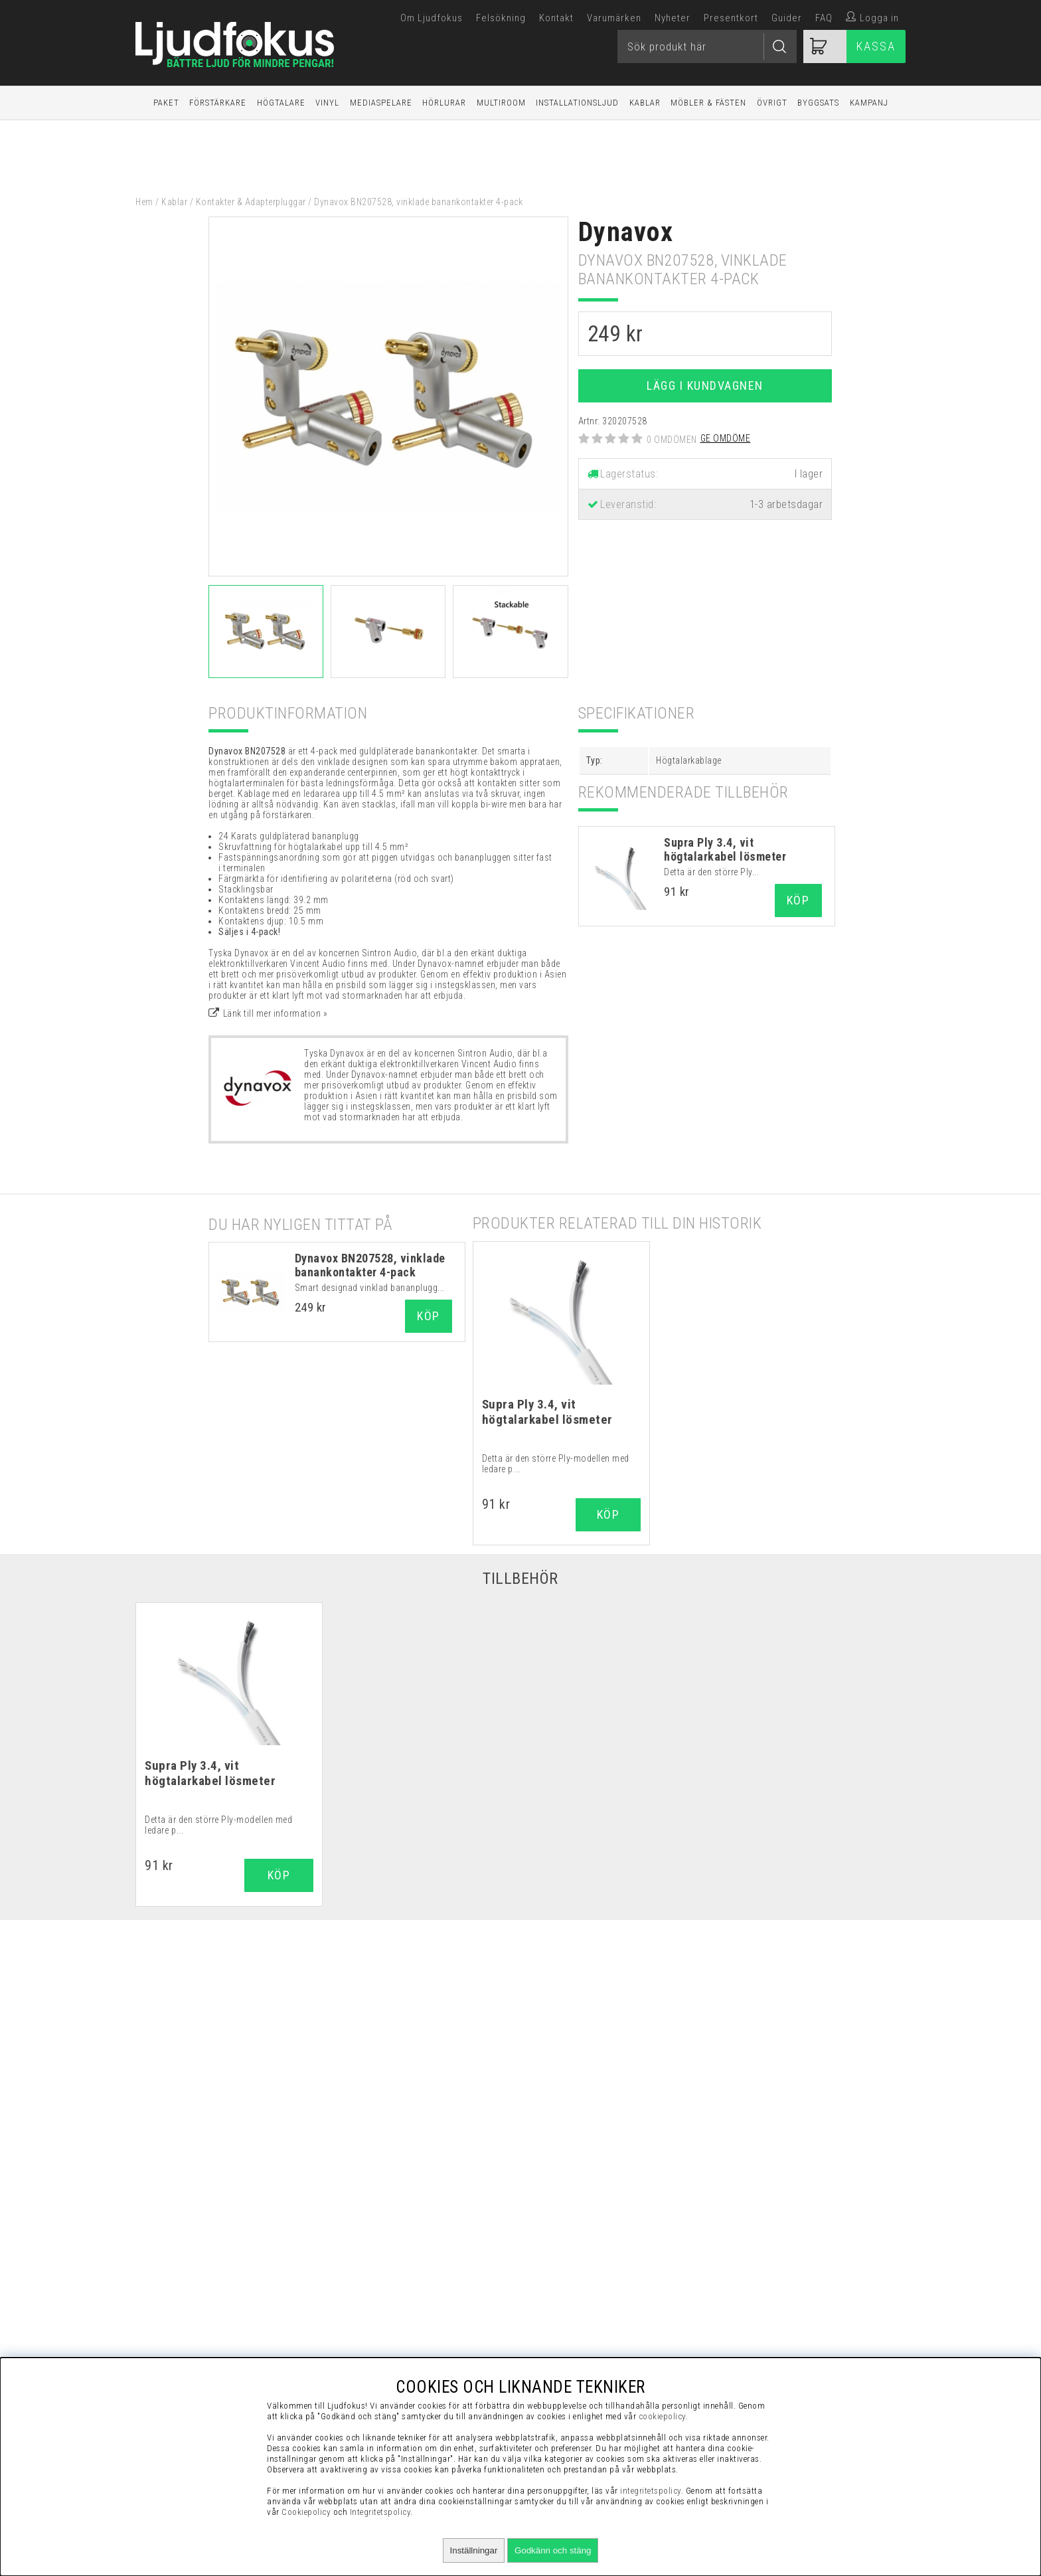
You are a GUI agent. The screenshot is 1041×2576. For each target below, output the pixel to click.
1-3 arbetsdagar (786, 504)
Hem (144, 202)
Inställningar (474, 2550)
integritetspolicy (650, 2491)
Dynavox (626, 232)
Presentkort (731, 18)
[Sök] (707, 46)
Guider (786, 18)
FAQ (824, 18)
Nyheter (672, 18)
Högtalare (281, 103)
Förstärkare (217, 103)
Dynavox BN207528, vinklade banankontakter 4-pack (370, 1265)
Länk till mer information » (275, 1013)
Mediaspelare (381, 103)
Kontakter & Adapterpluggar (251, 202)
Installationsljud (577, 103)
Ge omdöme (725, 438)
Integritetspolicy (380, 2512)
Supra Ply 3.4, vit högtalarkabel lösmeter (725, 849)
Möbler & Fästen (708, 103)
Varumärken (614, 18)
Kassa (876, 46)
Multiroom (501, 103)
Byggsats (818, 103)
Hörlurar (444, 103)
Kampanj (869, 103)
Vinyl (327, 103)
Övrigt (772, 103)
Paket (166, 103)
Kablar (645, 103)
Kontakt (556, 18)
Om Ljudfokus (431, 18)
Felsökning (501, 18)
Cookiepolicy (306, 2512)
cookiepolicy (662, 2416)
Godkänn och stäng (553, 2550)
